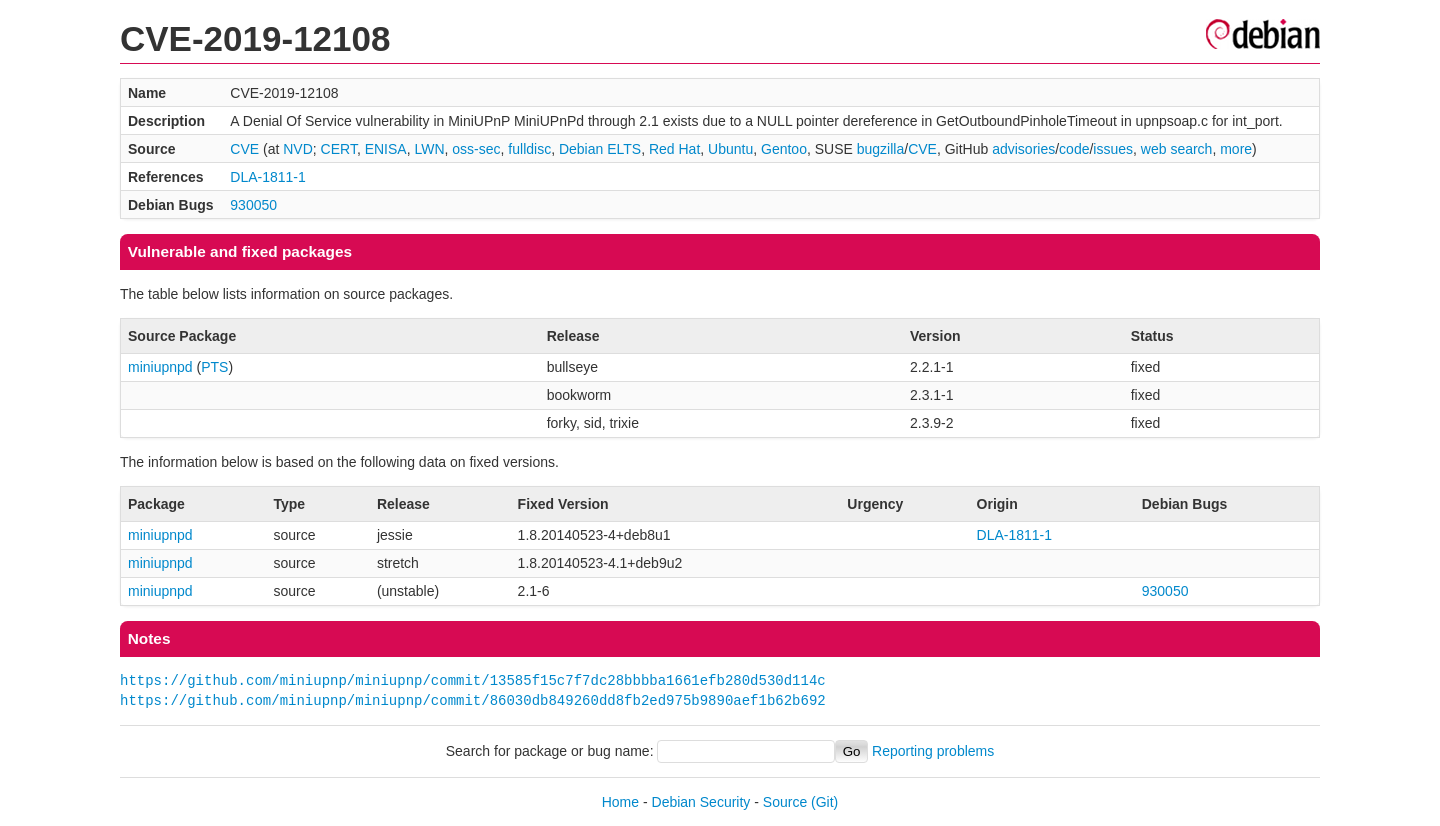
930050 (253, 205)
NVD (298, 149)
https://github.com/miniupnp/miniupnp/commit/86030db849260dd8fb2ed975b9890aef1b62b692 (473, 700)
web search (1177, 149)
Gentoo (784, 149)
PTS (214, 367)
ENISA (386, 149)
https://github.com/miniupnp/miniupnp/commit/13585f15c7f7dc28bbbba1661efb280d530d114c (473, 680)
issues (1113, 149)
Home (620, 802)
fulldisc (529, 149)
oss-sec (476, 149)
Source (785, 802)
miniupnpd (160, 367)
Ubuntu (730, 149)
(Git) (824, 802)
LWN (429, 149)
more (1236, 149)
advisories (1023, 149)
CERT (339, 149)
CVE (244, 149)
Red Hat (674, 149)
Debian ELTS (600, 149)
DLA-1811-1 (268, 177)
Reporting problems (933, 751)
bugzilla (880, 149)
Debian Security (701, 802)
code (1074, 149)
